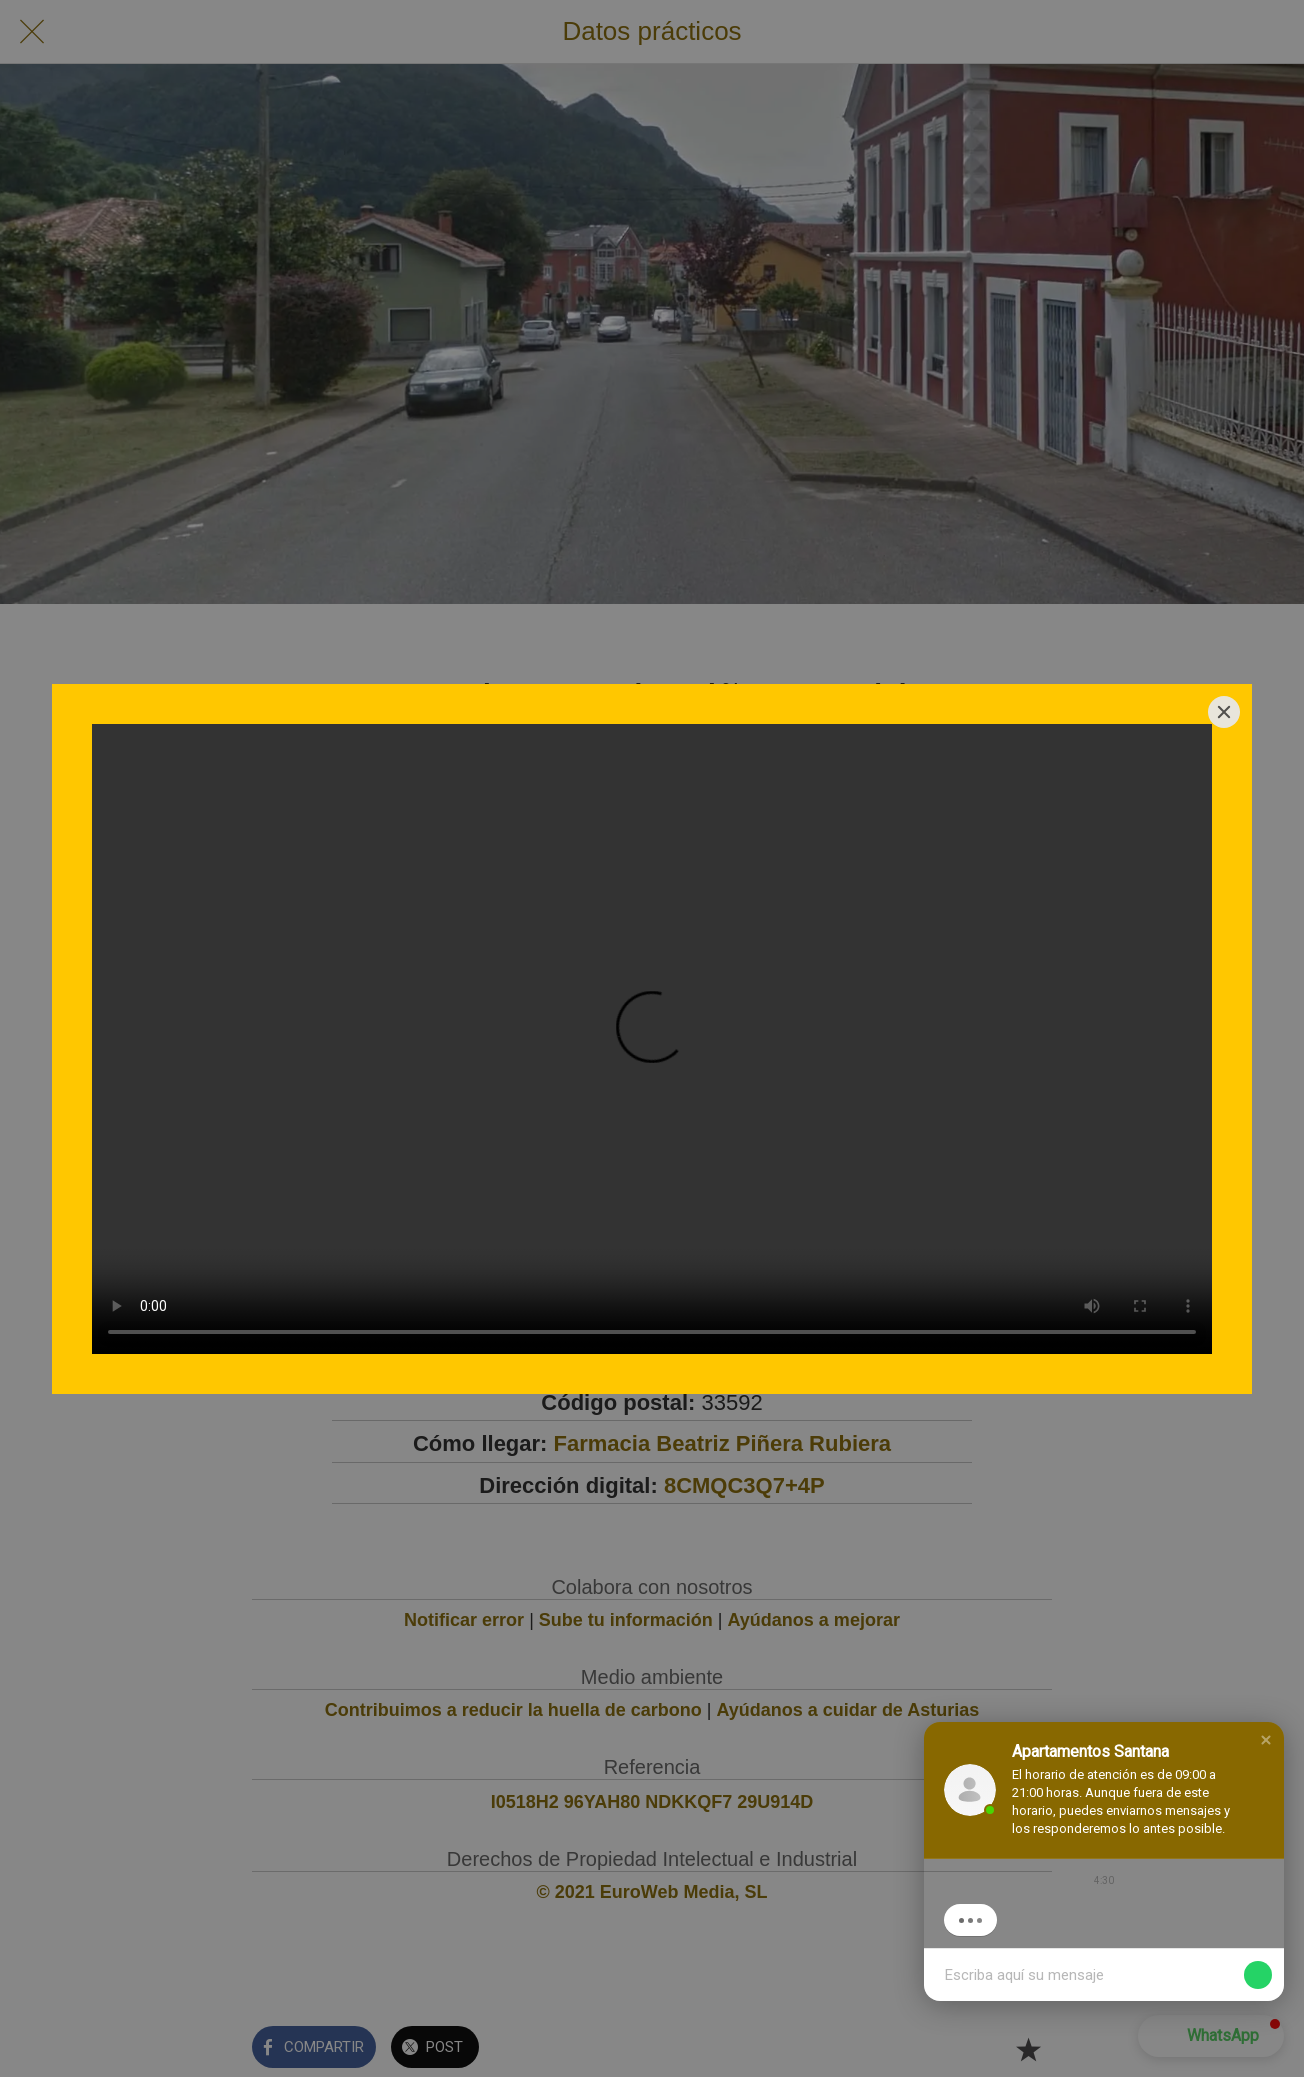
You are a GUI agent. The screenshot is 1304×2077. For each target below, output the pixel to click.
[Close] (1224, 712)
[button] (1266, 1740)
